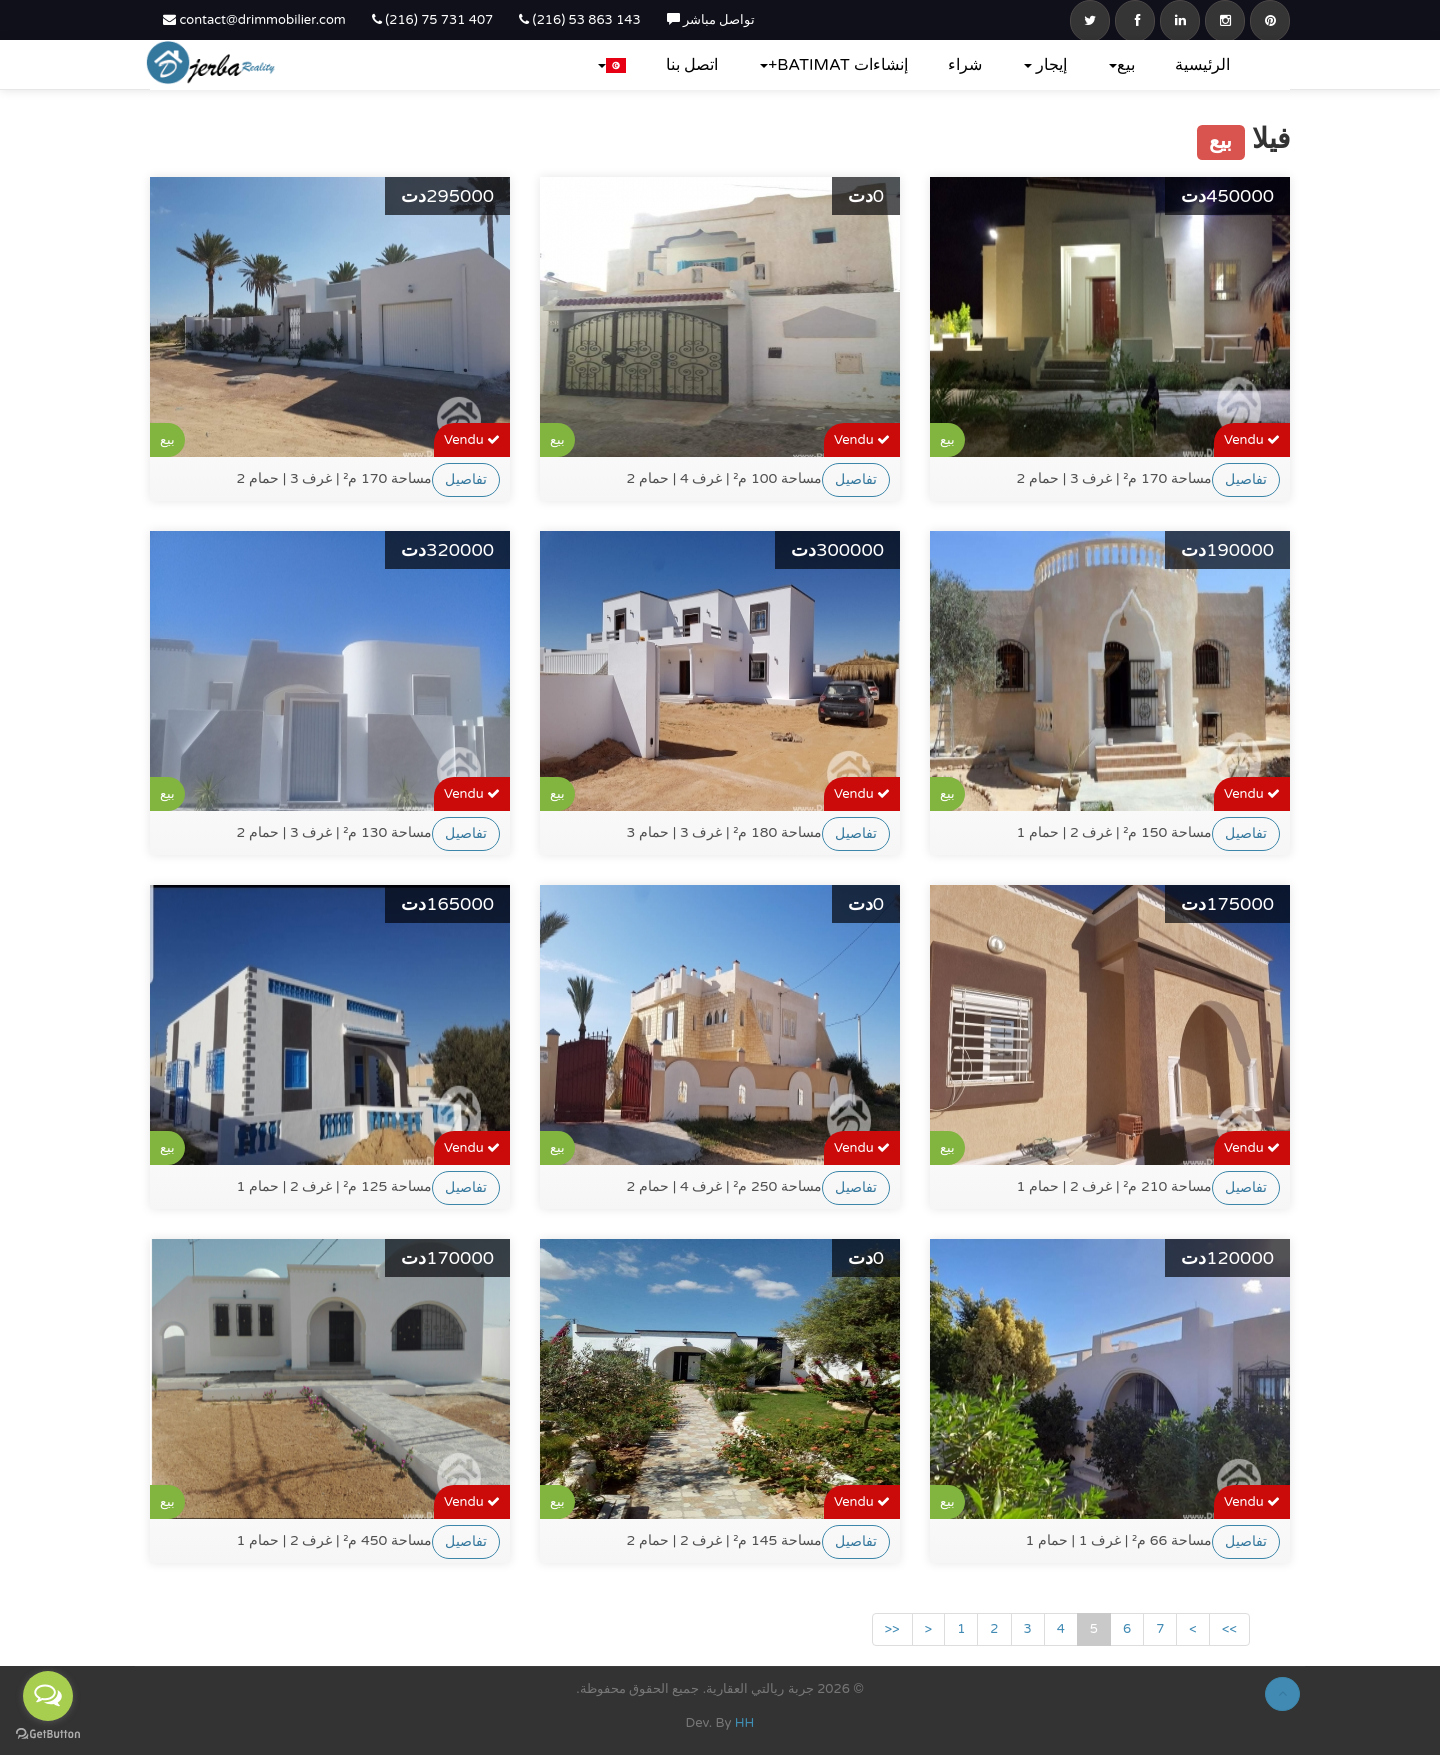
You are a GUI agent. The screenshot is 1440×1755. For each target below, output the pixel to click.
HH (745, 1723)
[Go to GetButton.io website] (48, 1734)
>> (1229, 1629)
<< (892, 1629)
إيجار (1045, 65)
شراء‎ (965, 65)
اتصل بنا (692, 65)
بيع (1122, 65)
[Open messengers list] (48, 1696)
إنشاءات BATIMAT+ (834, 65)
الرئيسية (1202, 65)
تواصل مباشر (711, 20)
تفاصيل (466, 479)
